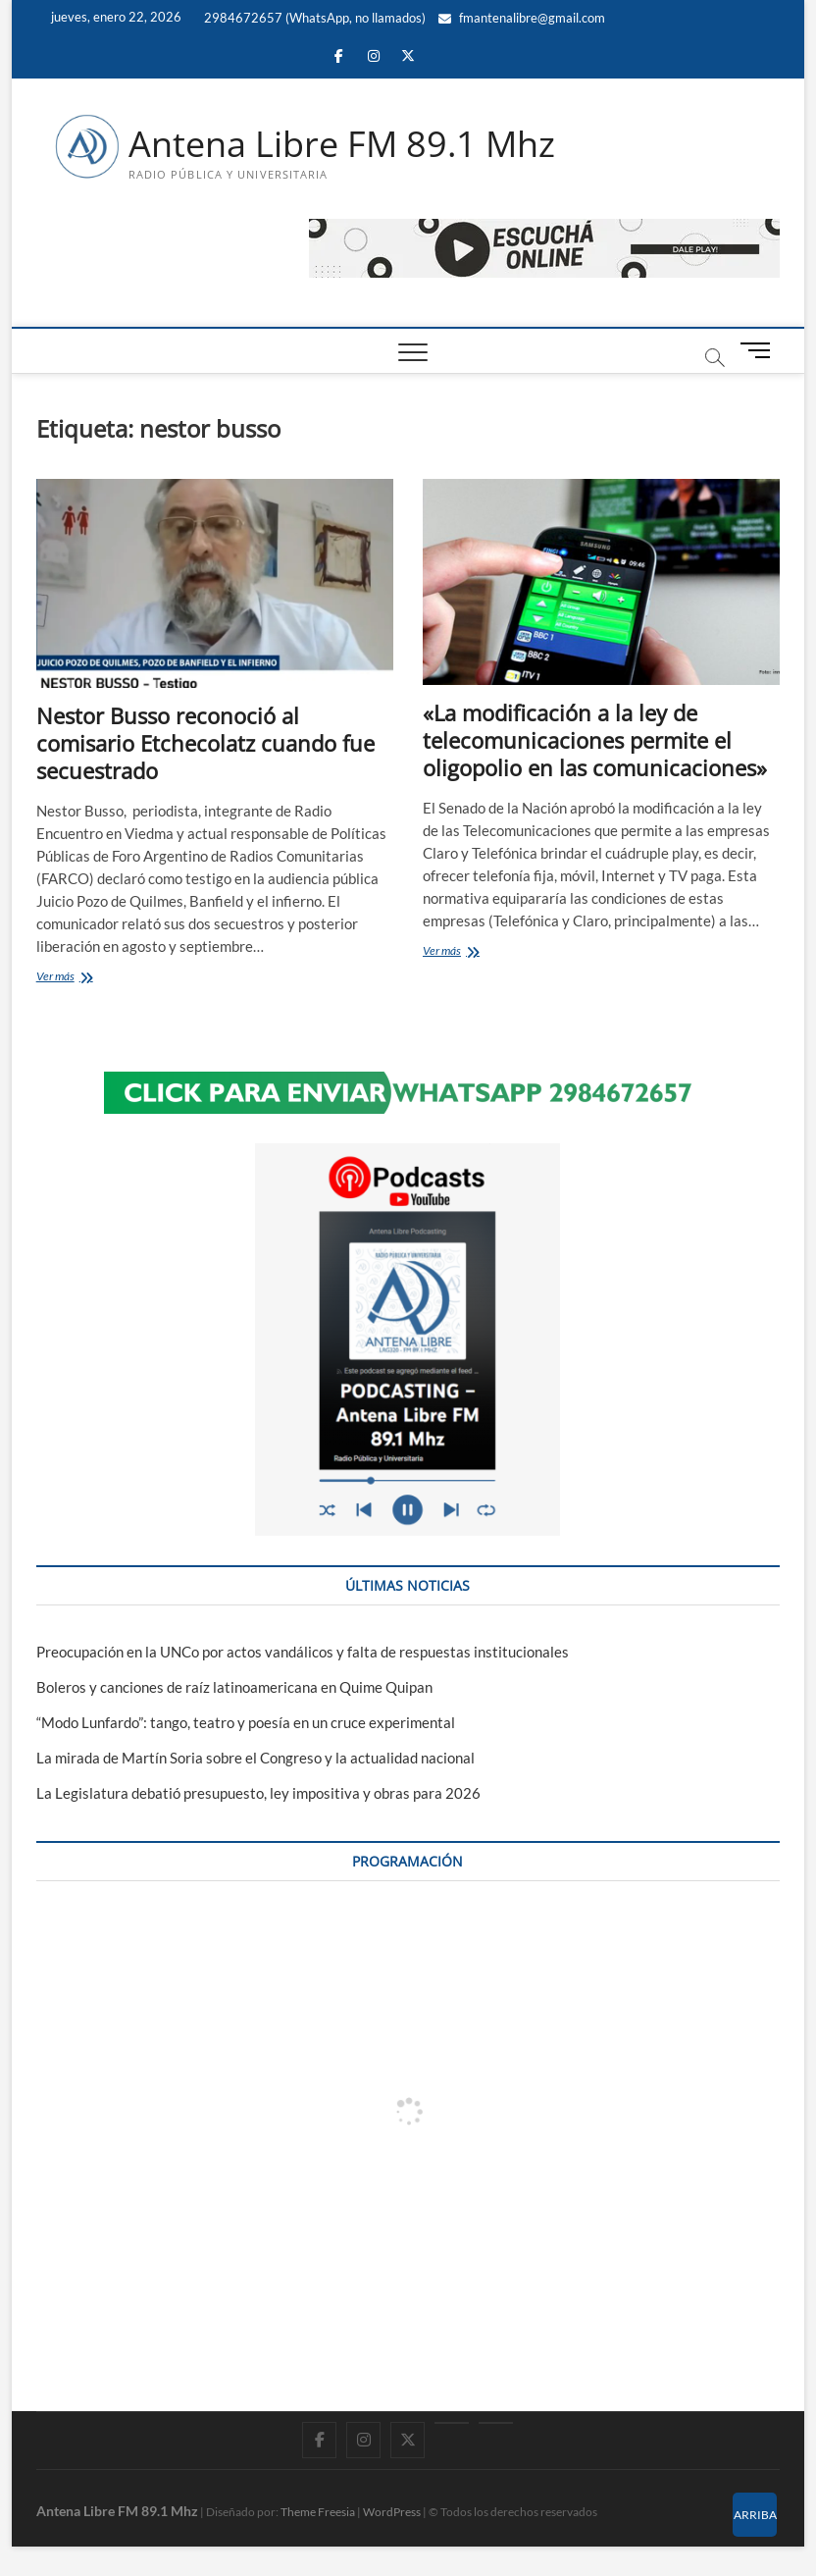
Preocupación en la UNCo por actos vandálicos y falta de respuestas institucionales (302, 1651)
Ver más (83, 978)
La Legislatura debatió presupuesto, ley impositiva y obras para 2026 (258, 1793)
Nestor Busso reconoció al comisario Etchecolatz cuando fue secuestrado (205, 743)
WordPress (392, 2511)
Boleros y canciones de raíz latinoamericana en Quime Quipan (234, 1687)
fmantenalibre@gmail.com (521, 18)
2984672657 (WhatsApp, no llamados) (313, 18)
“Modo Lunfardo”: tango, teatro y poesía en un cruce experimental (245, 1722)
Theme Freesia (317, 2511)
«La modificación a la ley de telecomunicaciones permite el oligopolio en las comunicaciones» (595, 740)
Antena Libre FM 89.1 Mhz (341, 144)
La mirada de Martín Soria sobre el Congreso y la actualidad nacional (255, 1757)
